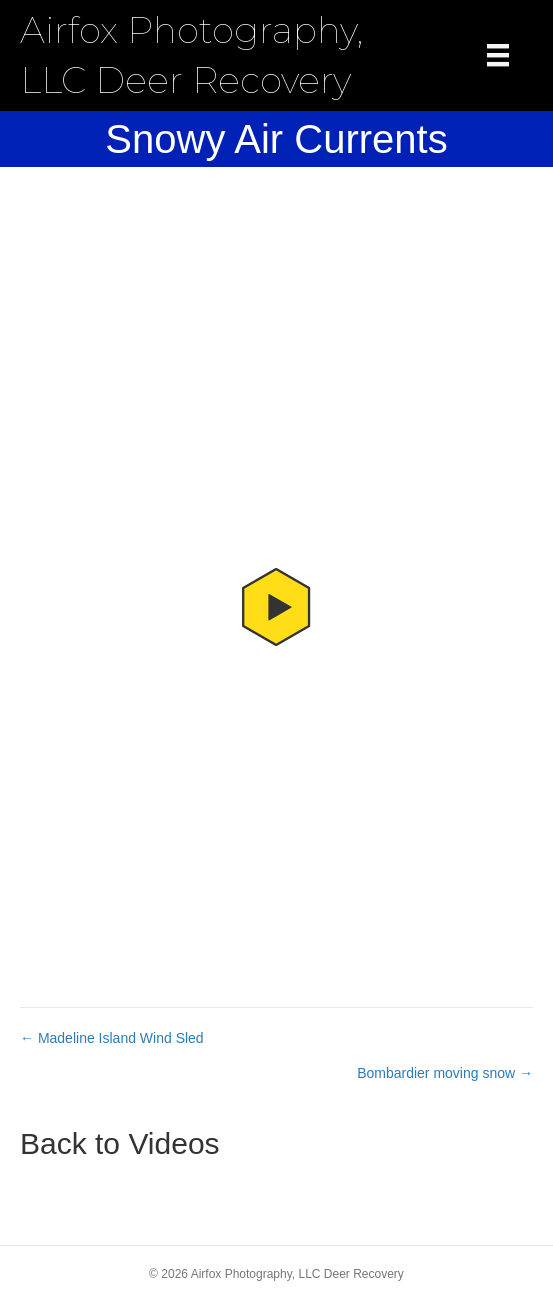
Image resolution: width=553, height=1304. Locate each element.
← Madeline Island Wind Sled (112, 1038)
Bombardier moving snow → (445, 1073)
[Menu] (498, 55)
